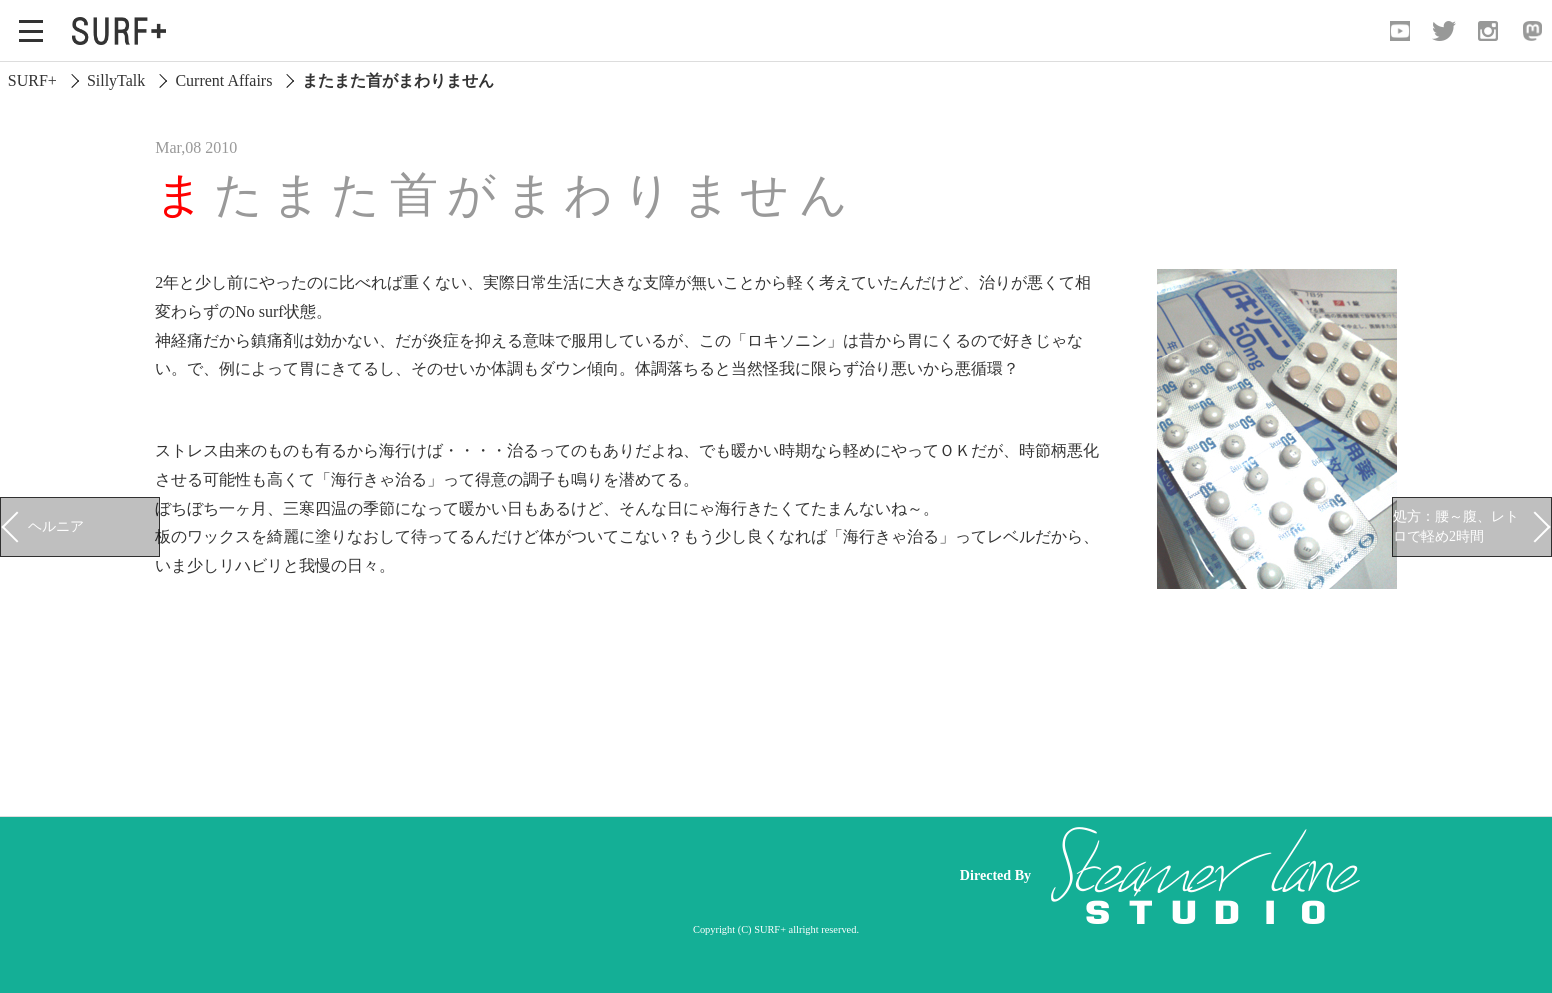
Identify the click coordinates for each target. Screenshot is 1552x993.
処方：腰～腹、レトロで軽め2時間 (1456, 526)
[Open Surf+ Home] (124, 31)
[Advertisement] (556, 876)
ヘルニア (56, 526)
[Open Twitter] (1444, 31)
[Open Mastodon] (1532, 31)
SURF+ (32, 80)
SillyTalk (116, 80)
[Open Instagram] (1488, 31)
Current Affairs (223, 80)
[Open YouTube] (1400, 31)
